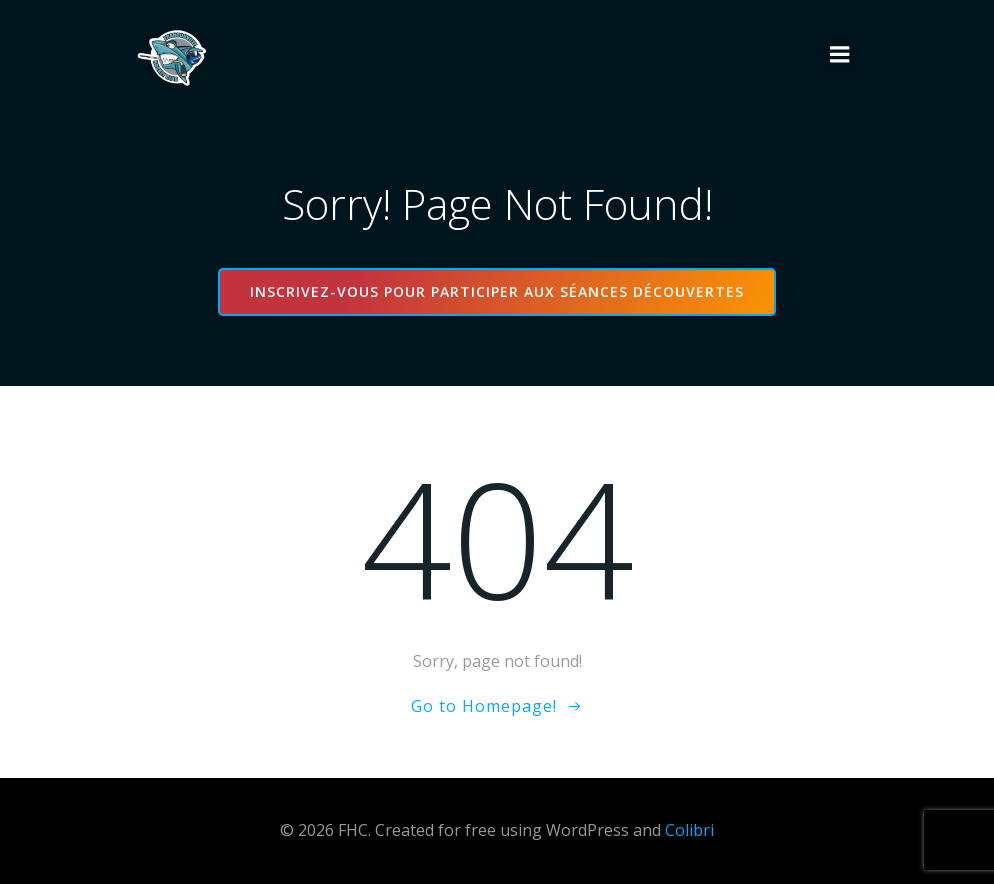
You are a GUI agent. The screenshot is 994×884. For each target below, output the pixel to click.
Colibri (689, 830)
